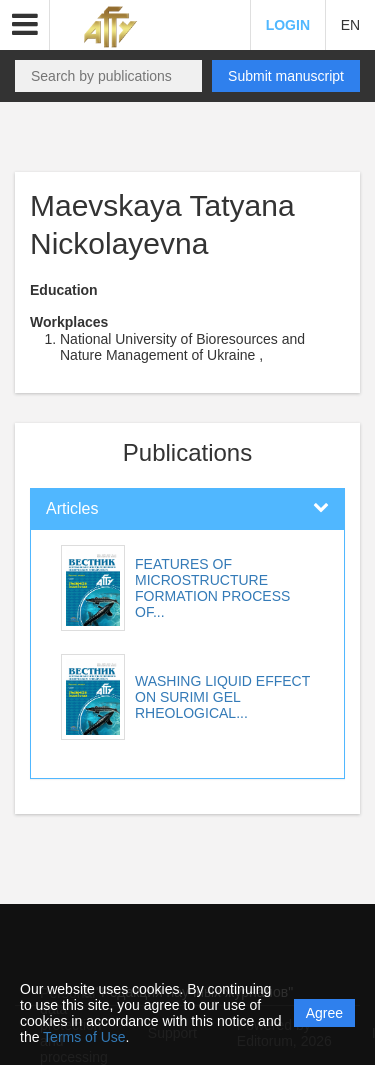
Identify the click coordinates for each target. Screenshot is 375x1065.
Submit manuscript (286, 76)
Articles (72, 508)
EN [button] (350, 25)
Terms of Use (84, 1037)
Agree (324, 1013)
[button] (25, 25)
